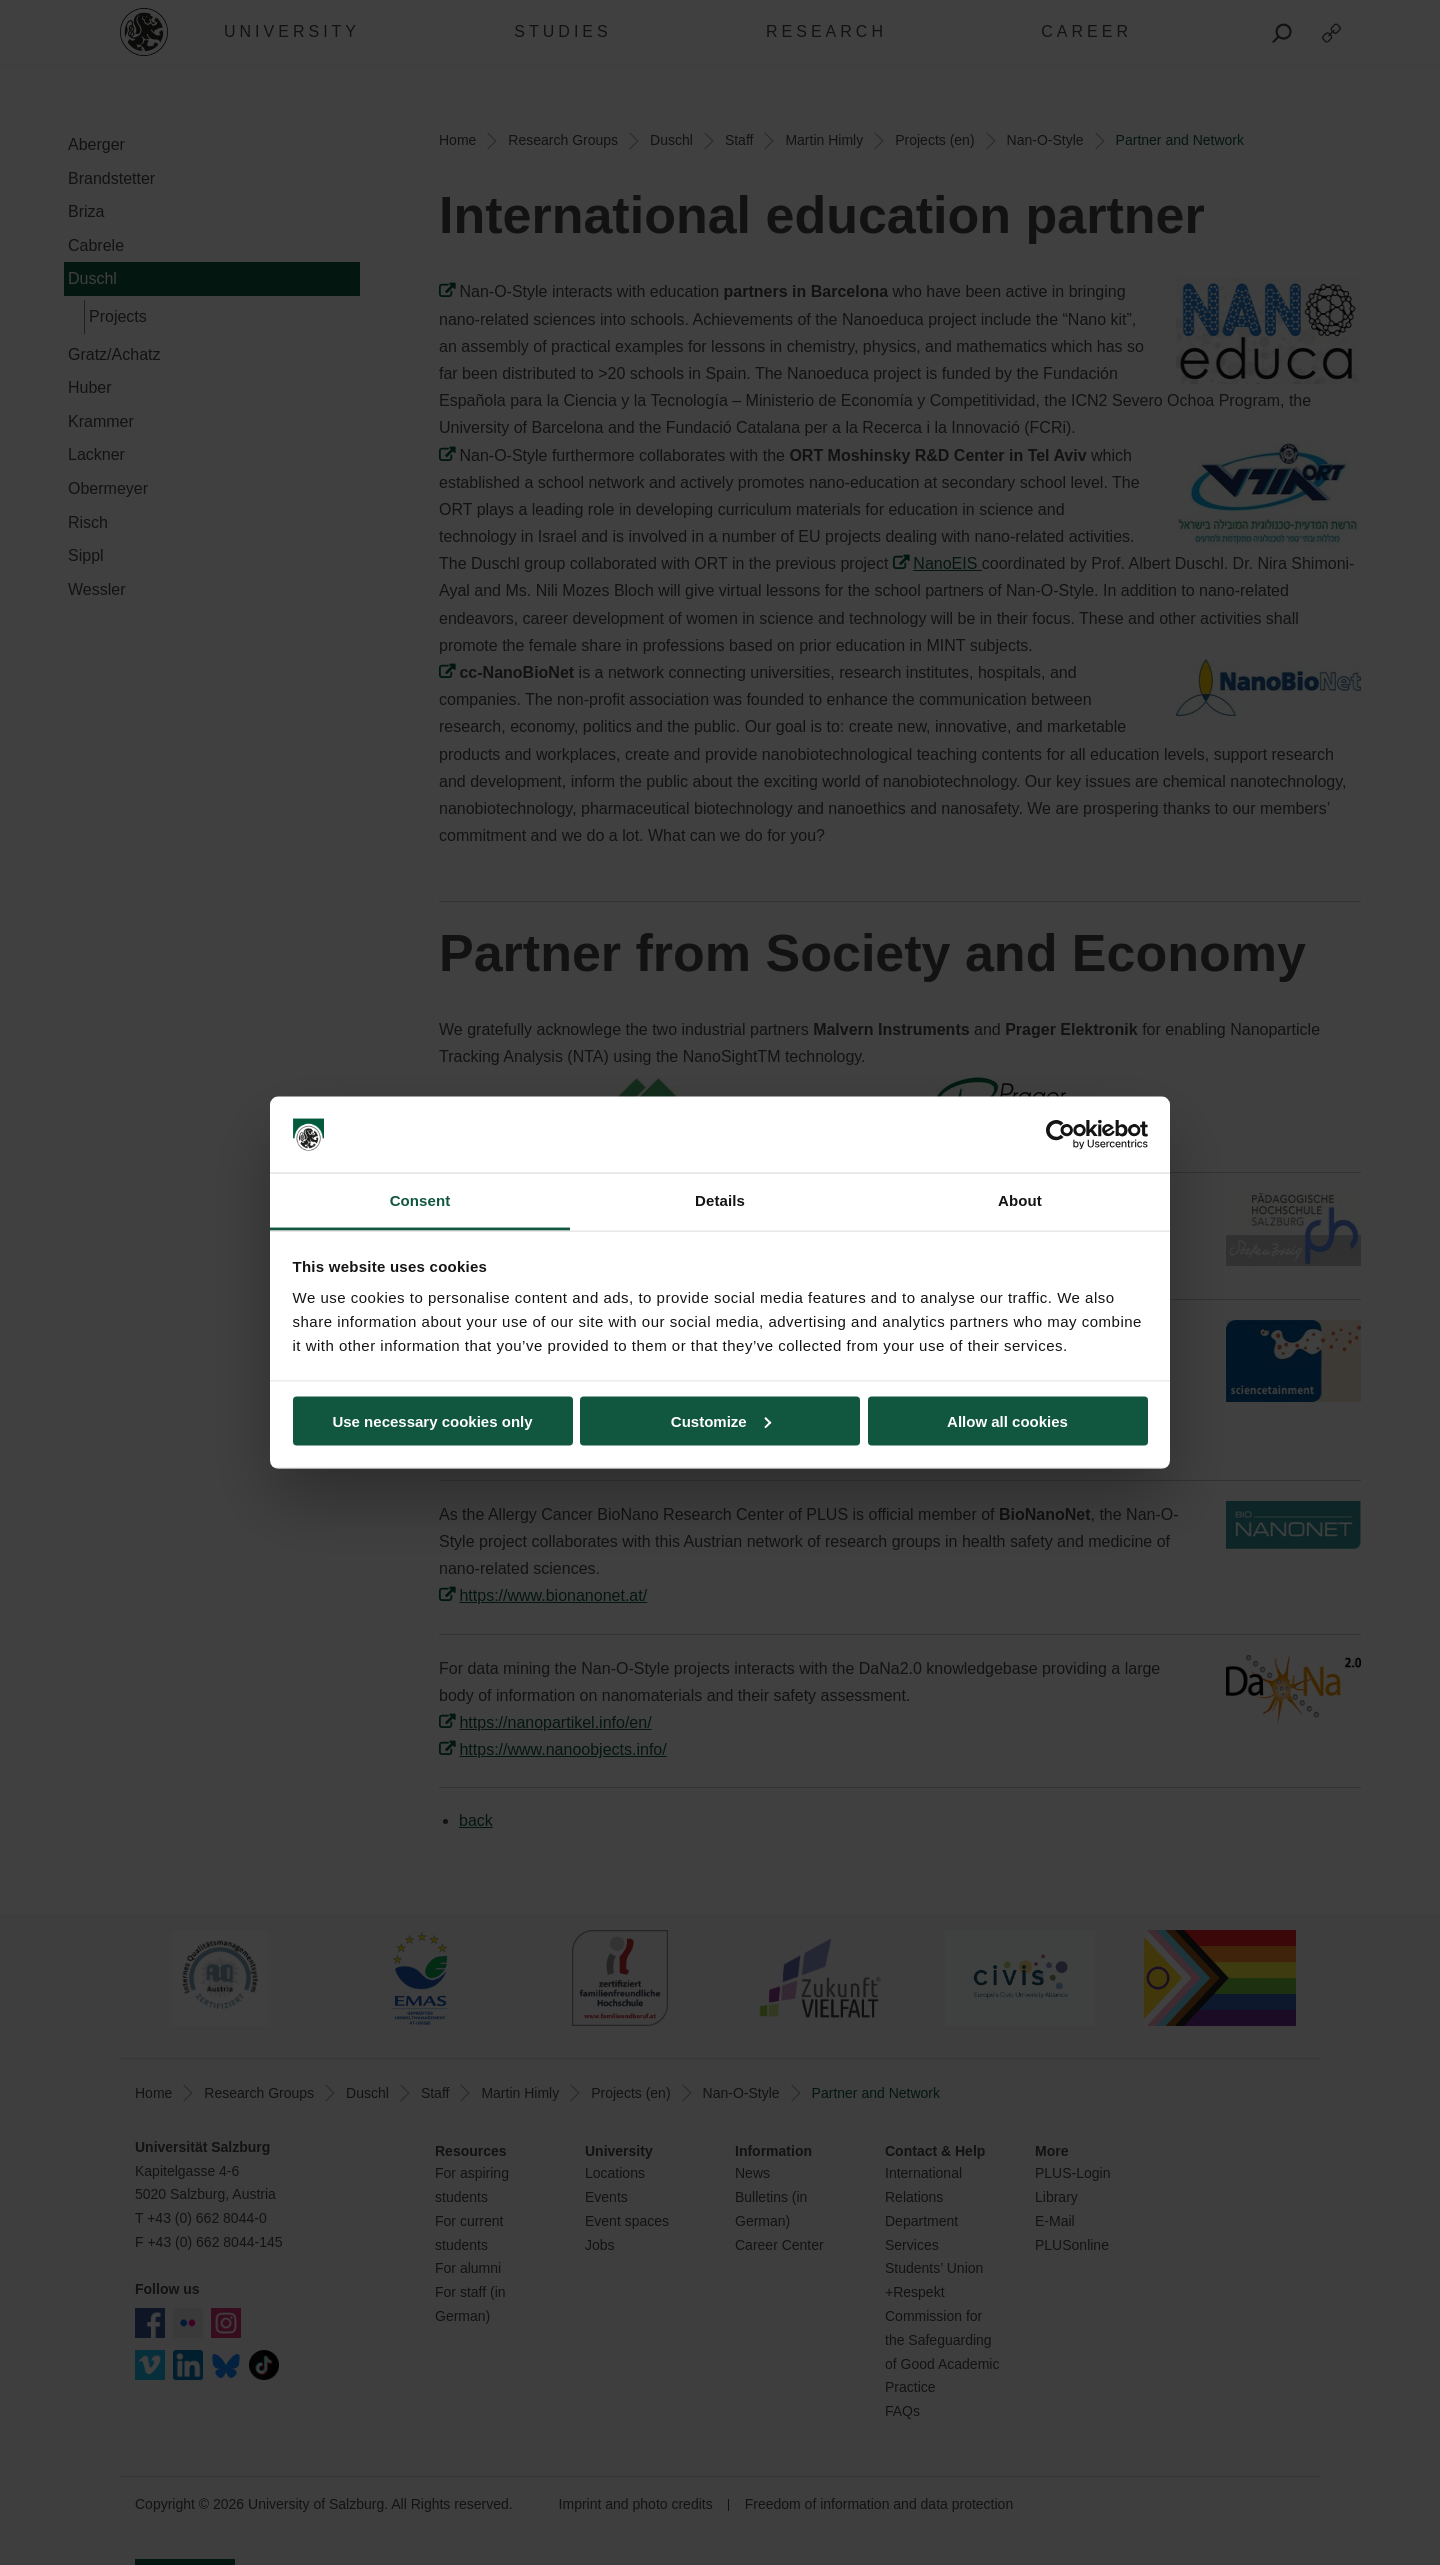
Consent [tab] (420, 1200)
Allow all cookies (1007, 1420)
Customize (721, 1420)
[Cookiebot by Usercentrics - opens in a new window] (1060, 1135)
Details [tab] (720, 1200)
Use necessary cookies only (432, 1420)
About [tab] (1020, 1200)
